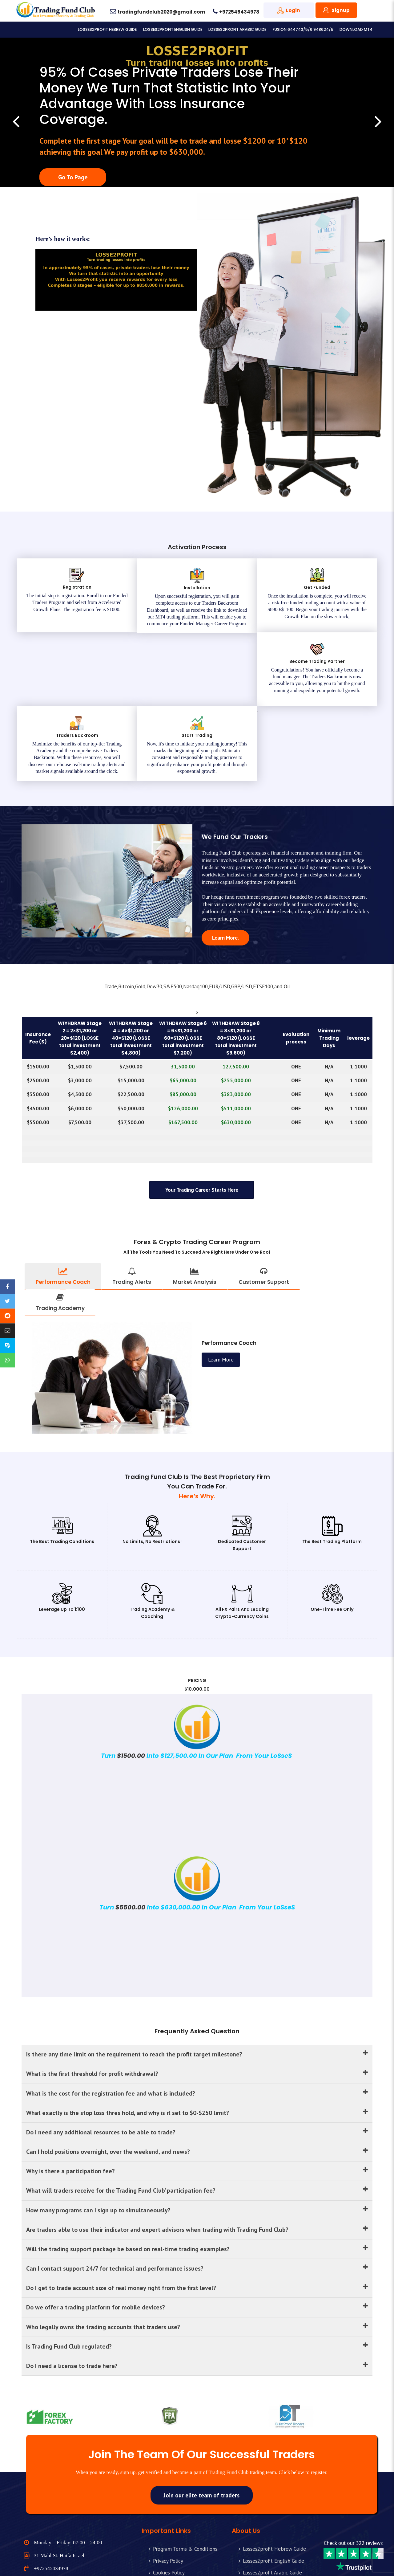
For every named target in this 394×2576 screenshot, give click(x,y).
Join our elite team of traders (201, 2433)
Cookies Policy (169, 2511)
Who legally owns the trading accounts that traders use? (197, 2265)
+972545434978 (239, 12)
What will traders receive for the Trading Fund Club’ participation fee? (197, 2127)
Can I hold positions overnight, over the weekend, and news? (197, 2088)
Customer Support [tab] (264, 1210)
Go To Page (73, 177)
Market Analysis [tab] (195, 1210)
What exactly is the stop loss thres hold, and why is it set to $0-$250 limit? (197, 2049)
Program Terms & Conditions (185, 2487)
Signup (341, 10)
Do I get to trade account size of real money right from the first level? (197, 2226)
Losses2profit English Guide (172, 29)
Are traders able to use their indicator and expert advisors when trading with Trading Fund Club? (197, 2167)
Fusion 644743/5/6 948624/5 (303, 29)
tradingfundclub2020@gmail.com (161, 12)
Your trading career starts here (201, 1123)
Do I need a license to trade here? (197, 2304)
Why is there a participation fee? (197, 2108)
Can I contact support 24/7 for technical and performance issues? (197, 2206)
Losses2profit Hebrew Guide (107, 29)
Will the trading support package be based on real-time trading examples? (197, 2186)
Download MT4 (356, 29)
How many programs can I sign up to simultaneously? (197, 2147)
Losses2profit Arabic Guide (237, 29)
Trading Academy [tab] (60, 1236)
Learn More (225, 871)
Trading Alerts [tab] (132, 1210)
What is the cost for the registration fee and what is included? (197, 2029)
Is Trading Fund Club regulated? (197, 2284)
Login (293, 10)
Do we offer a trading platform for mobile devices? (197, 2245)
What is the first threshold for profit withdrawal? (197, 2010)
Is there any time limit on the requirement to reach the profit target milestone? (197, 1990)
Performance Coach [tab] (63, 1210)
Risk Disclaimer (170, 2523)
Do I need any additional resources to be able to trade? (197, 2068)
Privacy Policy (168, 2499)
